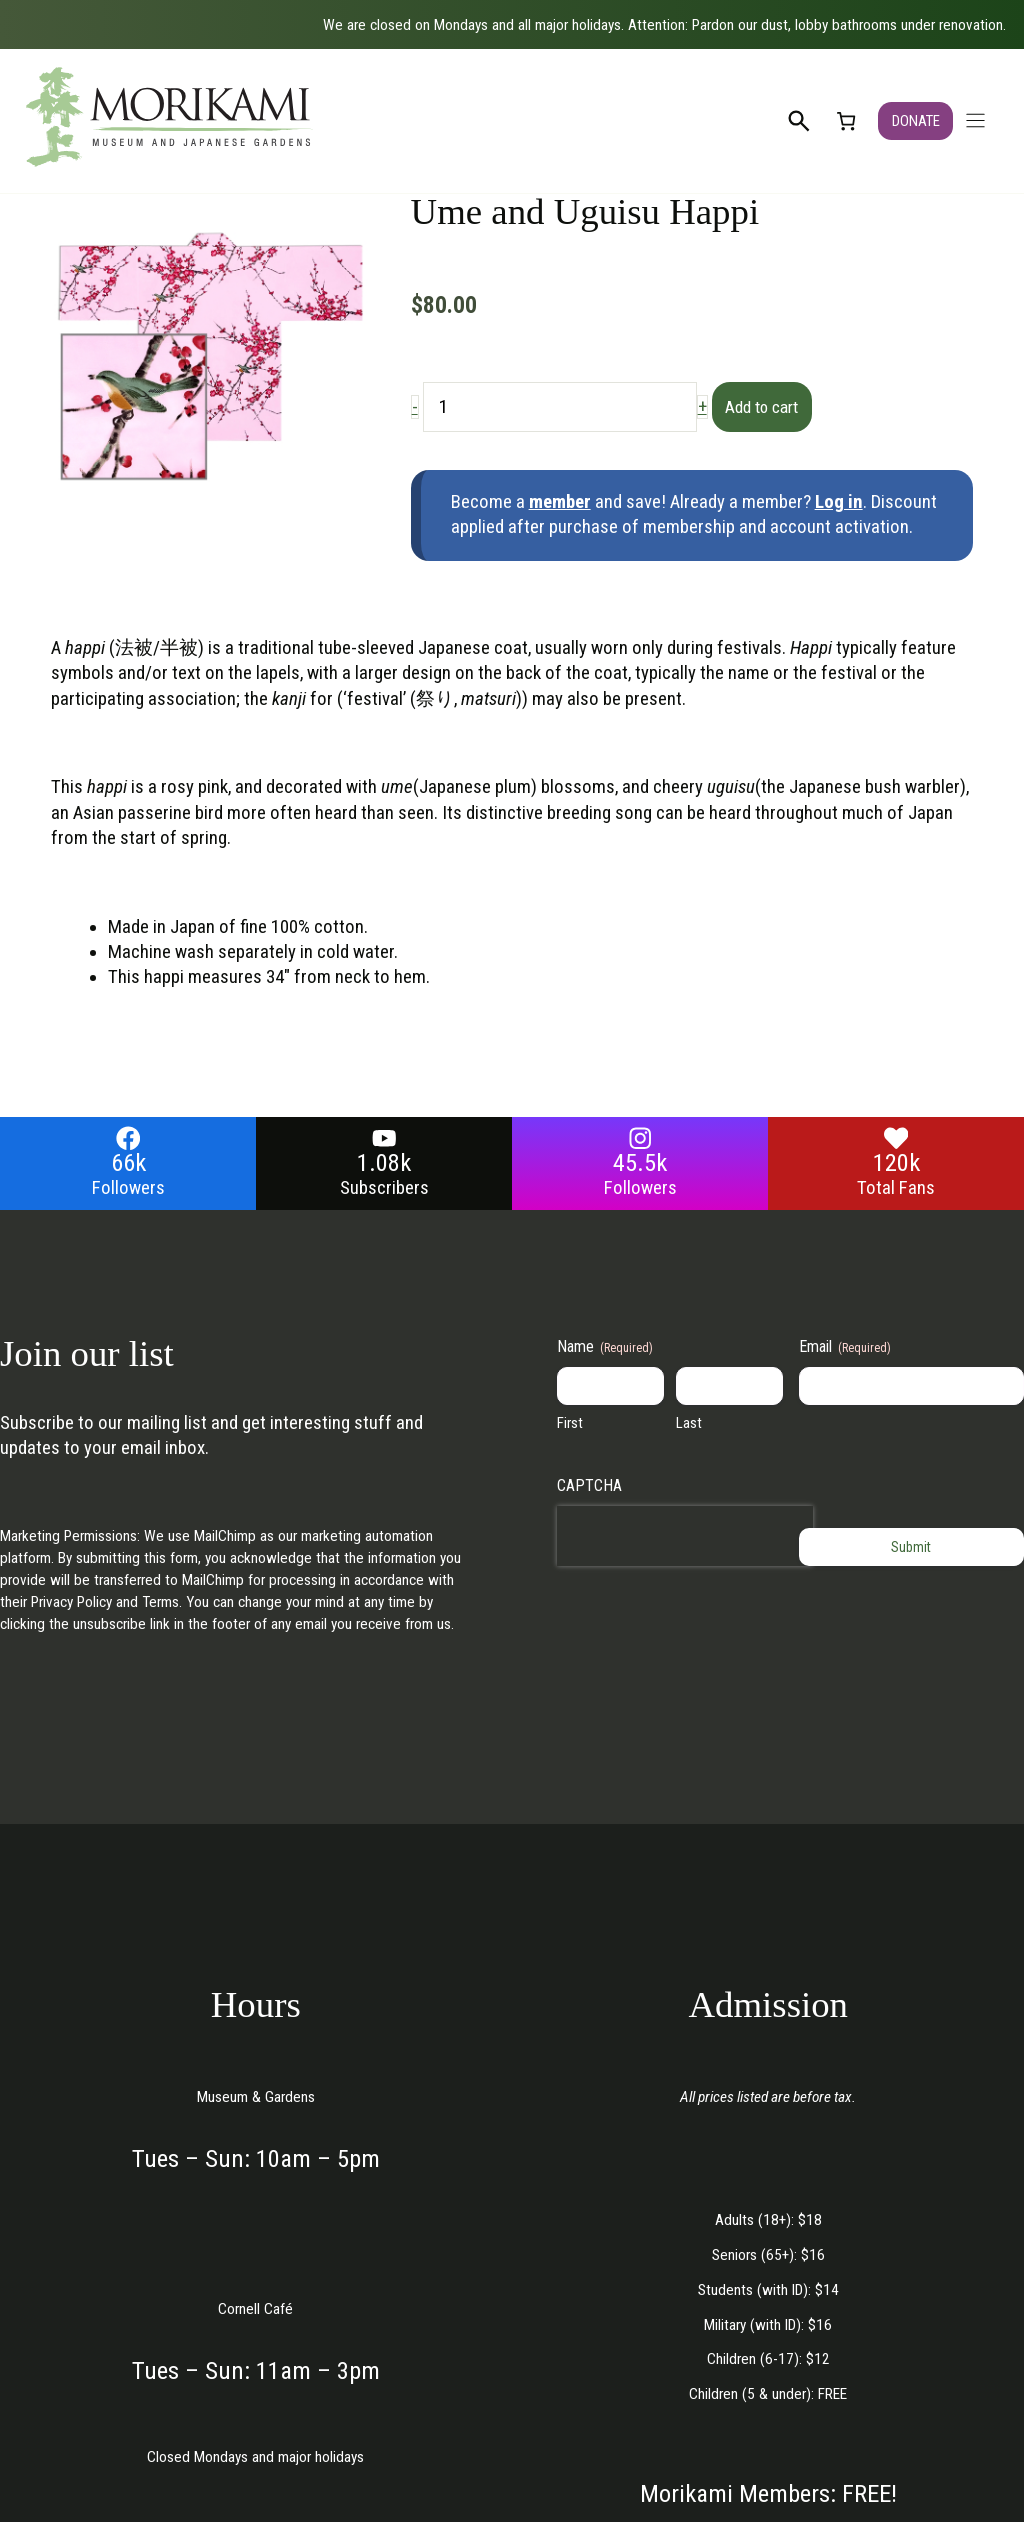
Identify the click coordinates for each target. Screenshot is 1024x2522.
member (560, 502)
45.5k (640, 1163)
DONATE (915, 121)
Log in (839, 502)
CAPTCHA (589, 1485)
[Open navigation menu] (975, 120)
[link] (844, 120)
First (570, 1424)
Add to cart (772, 407)
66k (128, 1163)
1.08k (384, 1163)
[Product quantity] (560, 407)
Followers (128, 1188)
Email (845, 1348)
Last (689, 1424)
